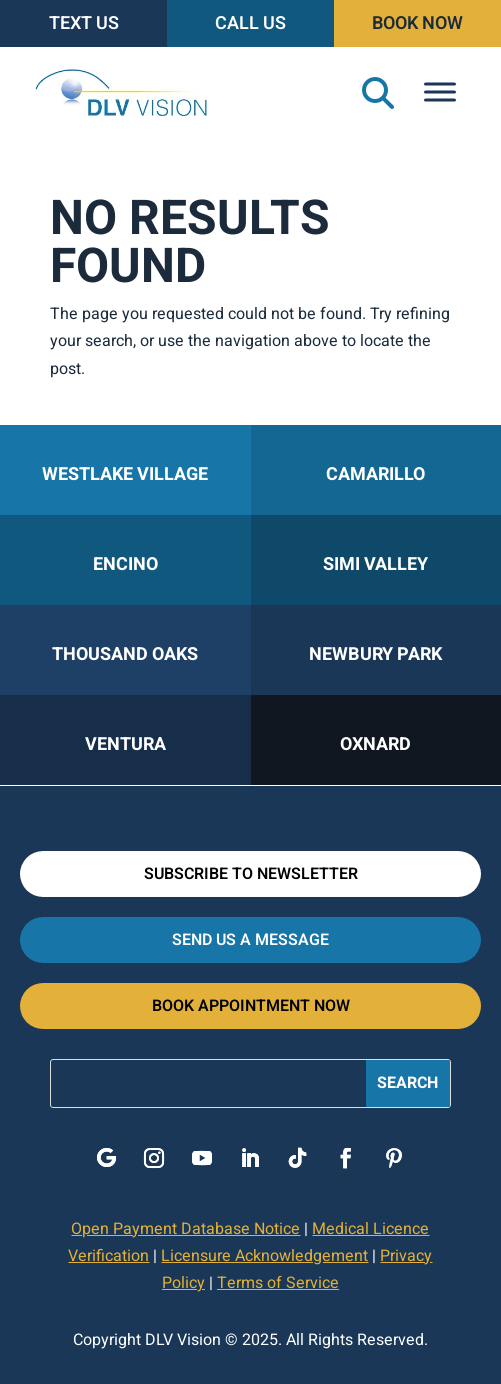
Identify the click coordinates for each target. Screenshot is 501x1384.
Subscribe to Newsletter (251, 874)
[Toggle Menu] (440, 92)
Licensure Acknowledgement (264, 1256)
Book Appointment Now (251, 1006)
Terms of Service (278, 1283)
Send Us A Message (250, 940)
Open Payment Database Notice (185, 1229)
